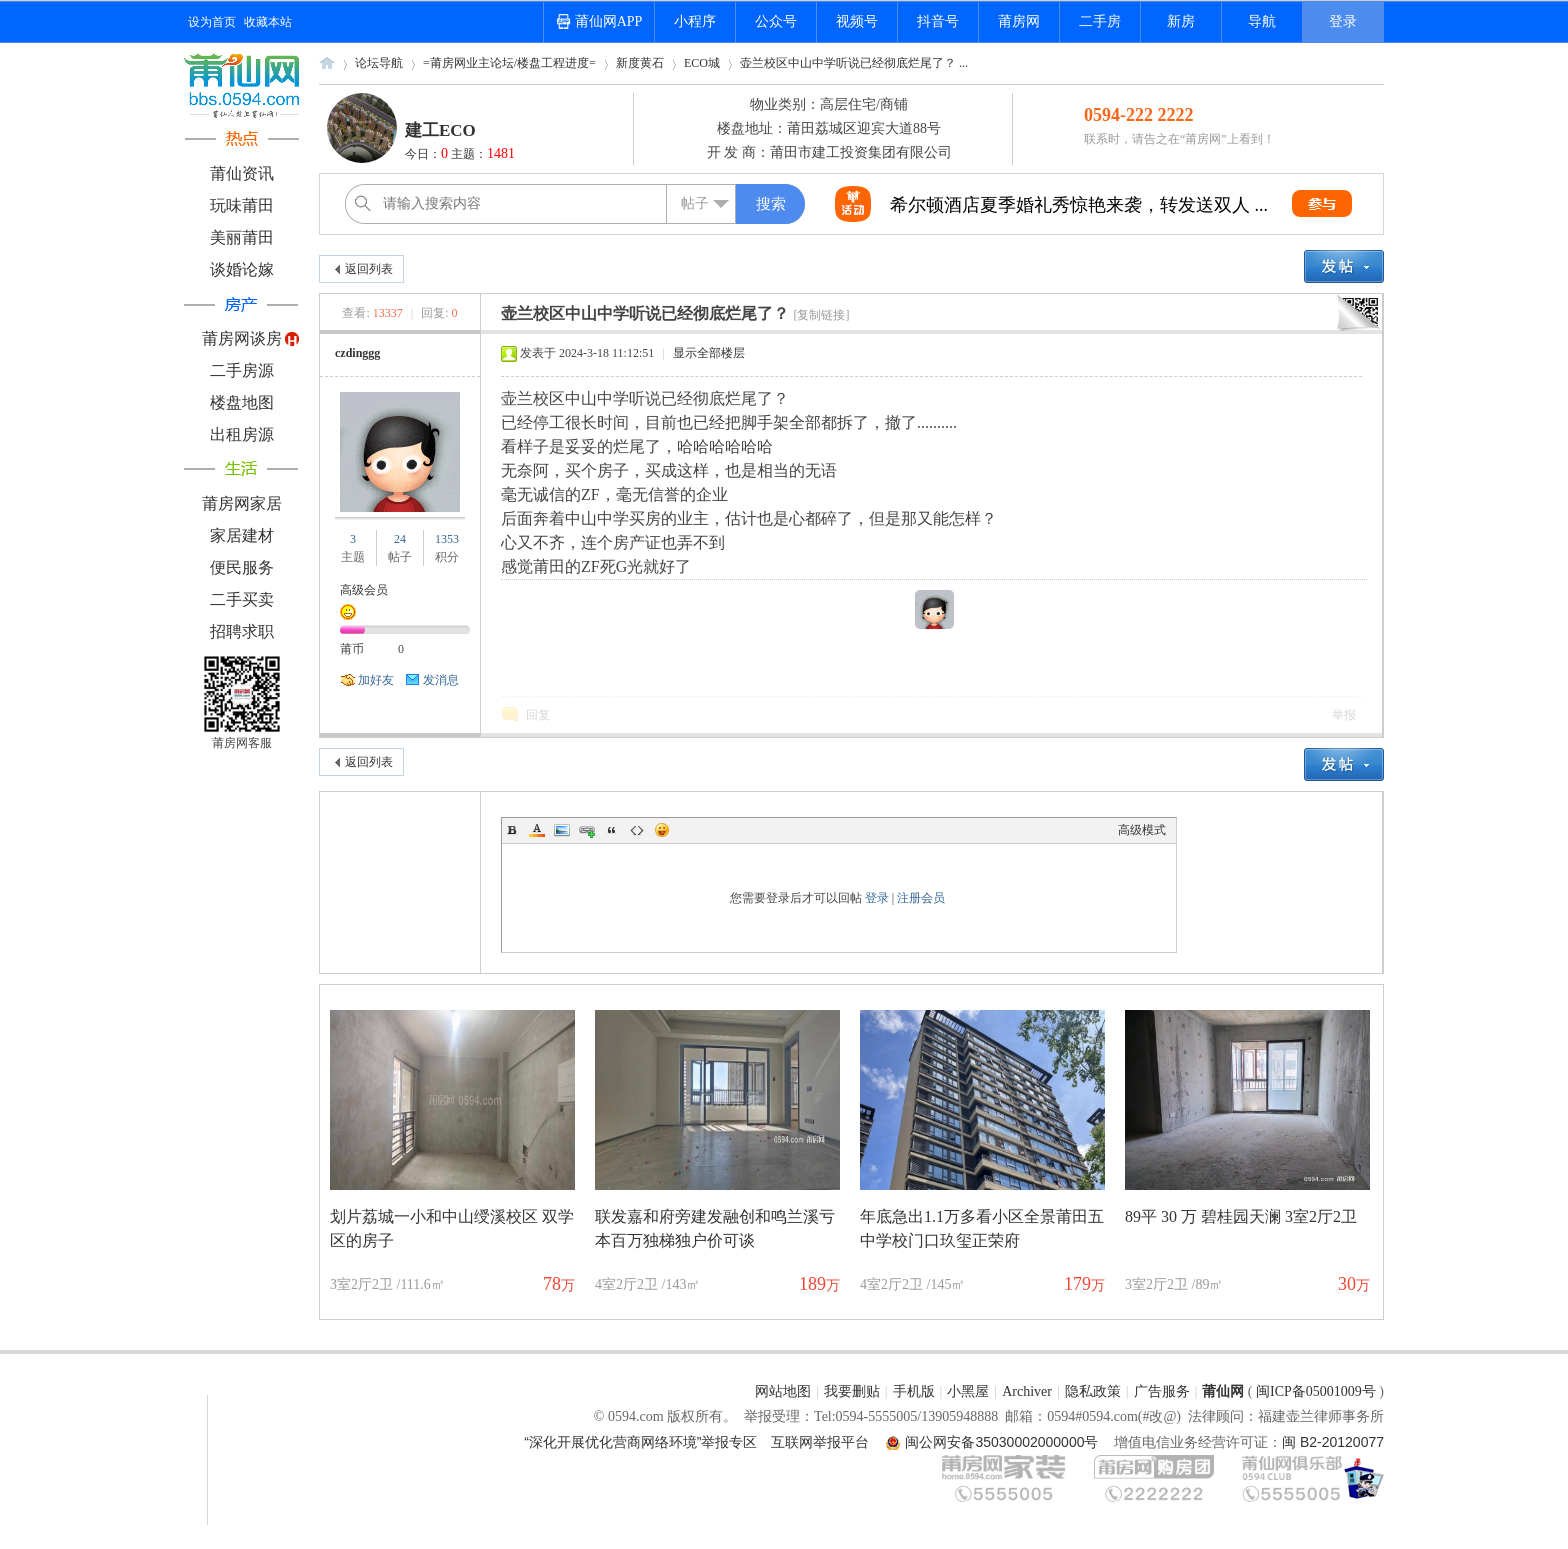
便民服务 (242, 567)
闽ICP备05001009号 (1316, 1391)
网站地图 (783, 1391)
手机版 (914, 1391)
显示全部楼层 (709, 353)
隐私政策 (1093, 1391)
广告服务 (1162, 1391)
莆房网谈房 (242, 338)
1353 (447, 539)
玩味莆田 (242, 205)
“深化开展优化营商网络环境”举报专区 (640, 1442)
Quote (612, 830)
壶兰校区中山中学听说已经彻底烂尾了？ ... (854, 63)
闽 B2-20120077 (1333, 1442)
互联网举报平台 (820, 1442)
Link (587, 830)
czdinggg (357, 353)
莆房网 (1019, 21)
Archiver (1027, 1391)
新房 (1181, 21)
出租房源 (242, 434)
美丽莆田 (242, 237)
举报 (1344, 715)
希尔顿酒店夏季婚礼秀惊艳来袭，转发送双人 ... (1079, 205)
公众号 (776, 21)
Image (562, 830)
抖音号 (938, 21)
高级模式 (1142, 830)
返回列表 (369, 269)
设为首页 (212, 22)
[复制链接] (821, 315)
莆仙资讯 (242, 173)
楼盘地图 (242, 402)
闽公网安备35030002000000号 (1001, 1442)
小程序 (695, 21)
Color (537, 830)
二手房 (1100, 21)
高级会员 (364, 590)
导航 (1262, 21)
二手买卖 (242, 599)
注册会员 (921, 898)
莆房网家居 (242, 503)
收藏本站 (268, 22)
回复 (538, 715)
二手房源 (242, 370)
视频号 (857, 21)
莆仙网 (327, 69)
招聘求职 (242, 631)
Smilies (662, 830)
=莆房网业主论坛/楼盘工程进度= (509, 63)
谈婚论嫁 (242, 269)
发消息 (441, 680)
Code (637, 830)
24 (400, 539)
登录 (1343, 21)
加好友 (376, 680)
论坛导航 (379, 63)
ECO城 (702, 63)
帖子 (695, 203)
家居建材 (242, 535)
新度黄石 (640, 63)
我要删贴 (852, 1391)
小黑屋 (968, 1391)
